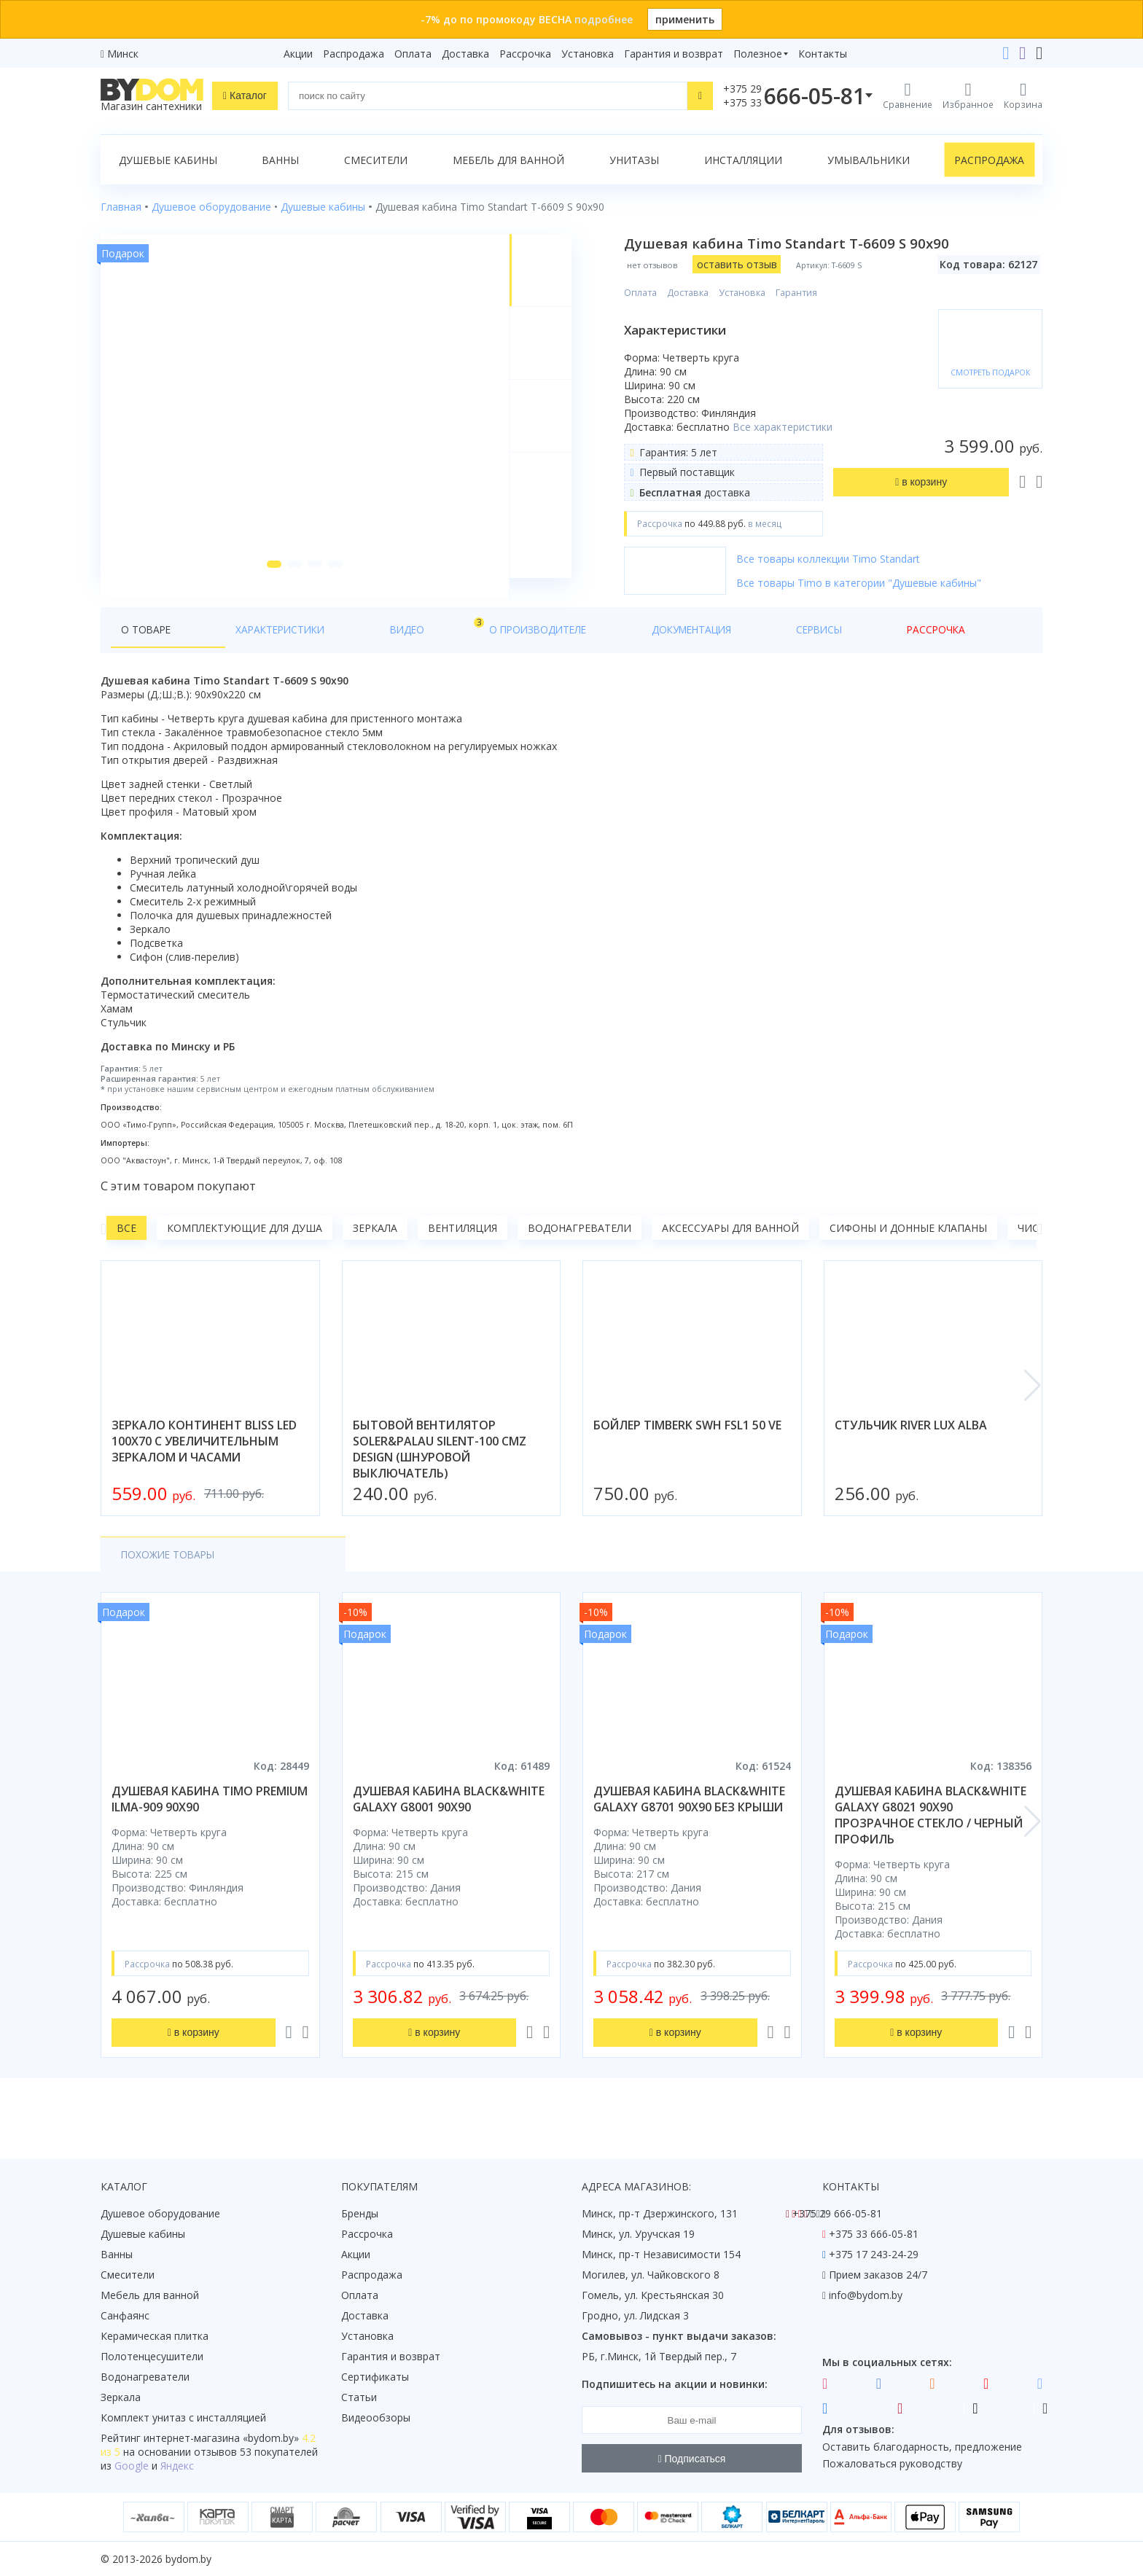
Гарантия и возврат (673, 54)
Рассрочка (525, 54)
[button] (269, 584)
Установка (587, 54)
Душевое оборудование (160, 2213)
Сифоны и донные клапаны (908, 1248)
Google (131, 2465)
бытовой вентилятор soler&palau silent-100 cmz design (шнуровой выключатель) (439, 1469)
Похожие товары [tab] (170, 1575)
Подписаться (692, 2458)
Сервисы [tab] (619, 650)
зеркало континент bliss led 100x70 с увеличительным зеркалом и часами (204, 1461)
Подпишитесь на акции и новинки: (675, 2384)
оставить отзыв (745, 264)
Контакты (822, 54)
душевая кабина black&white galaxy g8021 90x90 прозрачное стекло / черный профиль (930, 1835)
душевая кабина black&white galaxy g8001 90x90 (449, 1819)
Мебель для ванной (508, 160)
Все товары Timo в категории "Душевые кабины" (867, 597)
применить (684, 19)
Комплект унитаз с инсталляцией (183, 2417)
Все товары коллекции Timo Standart (837, 572)
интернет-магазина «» (221, 2438)
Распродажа (353, 54)
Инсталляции (743, 160)
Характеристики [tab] (240, 650)
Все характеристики (696, 434)
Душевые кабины (168, 160)
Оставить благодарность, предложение (922, 2447)
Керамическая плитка (154, 2336)
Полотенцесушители (152, 2356)
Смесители (375, 160)
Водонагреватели (579, 1248)
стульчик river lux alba (911, 1445)
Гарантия (805, 292)
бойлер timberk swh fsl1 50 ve (687, 1445)
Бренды (359, 2213)
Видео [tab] (331, 646)
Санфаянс (125, 2315)
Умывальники (868, 160)
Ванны (280, 160)
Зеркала (375, 1248)
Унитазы (634, 160)
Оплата (413, 54)
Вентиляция (462, 1248)
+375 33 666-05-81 (873, 2234)
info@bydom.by (865, 2295)
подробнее (603, 19)
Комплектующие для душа (244, 1248)
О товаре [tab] (147, 650)
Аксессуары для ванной (730, 1248)
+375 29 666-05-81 (837, 2213)
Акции (298, 54)
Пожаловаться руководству (892, 2463)
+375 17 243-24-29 (873, 2254)
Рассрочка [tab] (694, 650)
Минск (123, 54)
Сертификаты (375, 2377)
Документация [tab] (531, 650)
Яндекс (177, 2465)
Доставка (465, 54)
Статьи (359, 2397)
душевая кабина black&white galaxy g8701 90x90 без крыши (689, 1819)
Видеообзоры (375, 2417)
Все (126, 1248)
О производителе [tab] (416, 650)
